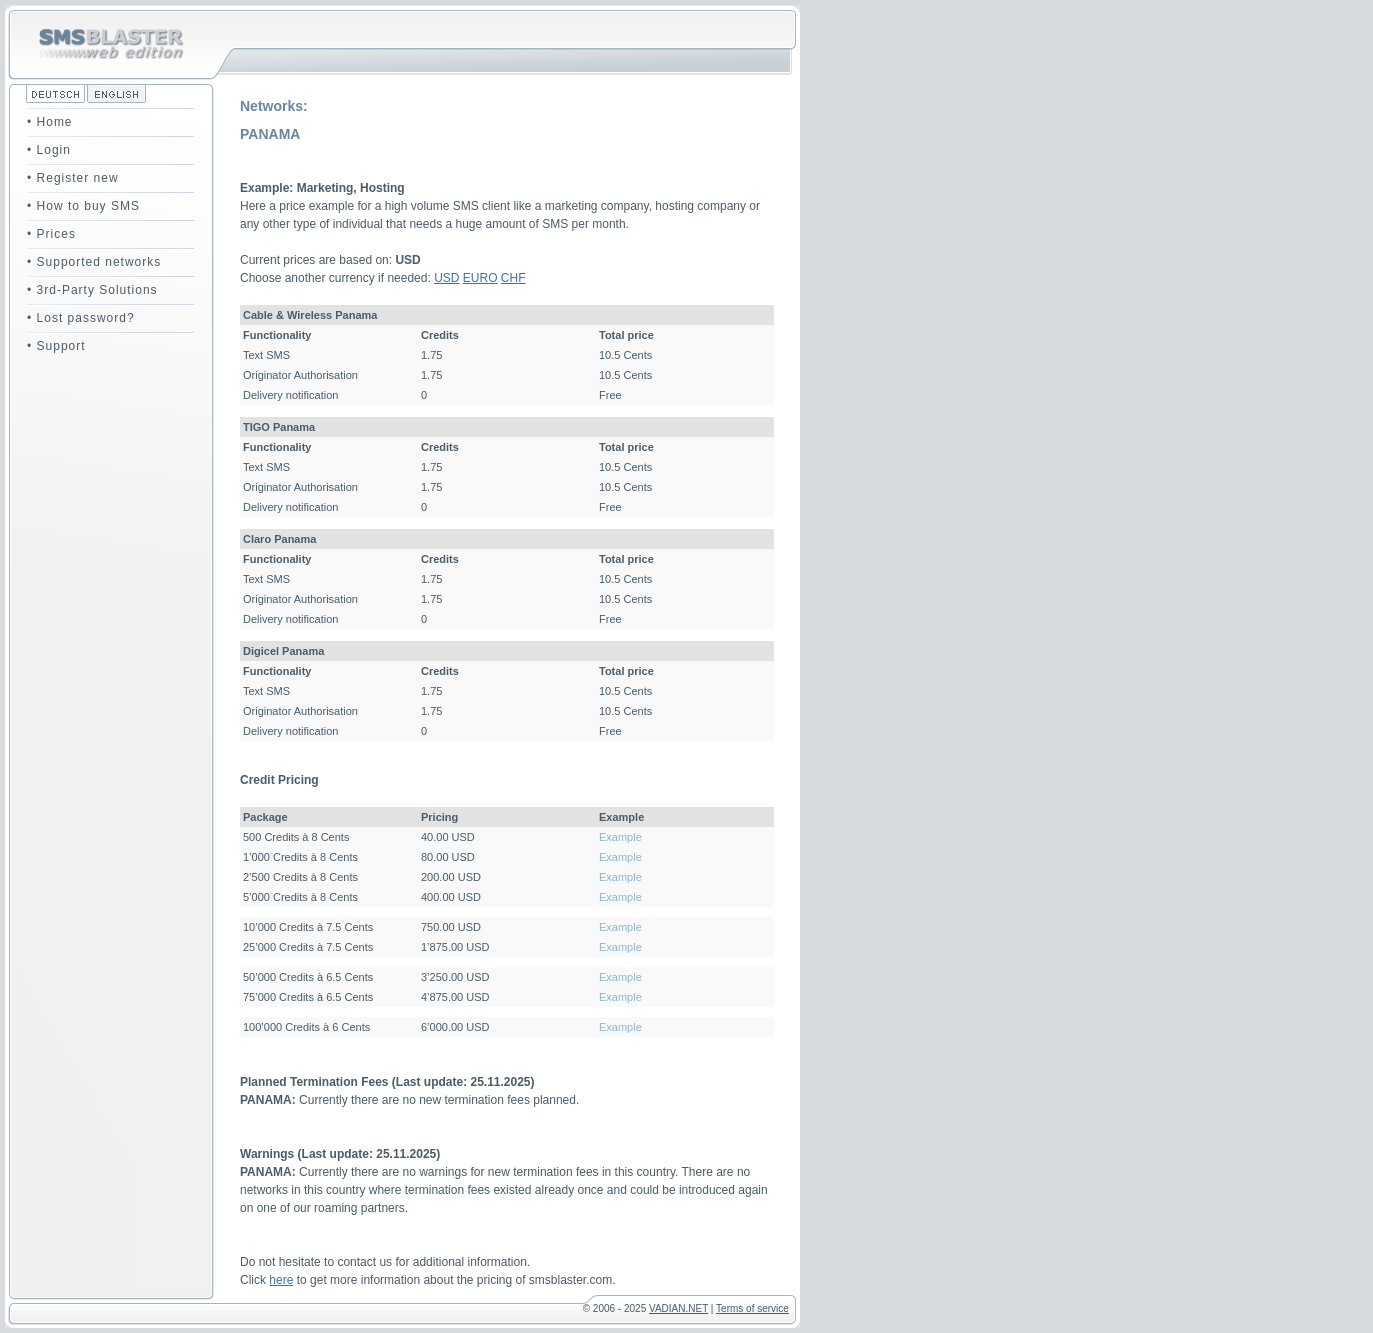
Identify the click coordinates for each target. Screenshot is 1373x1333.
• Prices (51, 234)
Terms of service (752, 1308)
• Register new (73, 178)
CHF (513, 278)
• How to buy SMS (83, 206)
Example (620, 837)
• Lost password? (81, 318)
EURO (480, 278)
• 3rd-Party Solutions (92, 290)
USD (446, 278)
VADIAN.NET (678, 1308)
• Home (50, 122)
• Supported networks (94, 262)
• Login (49, 150)
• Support (56, 346)
